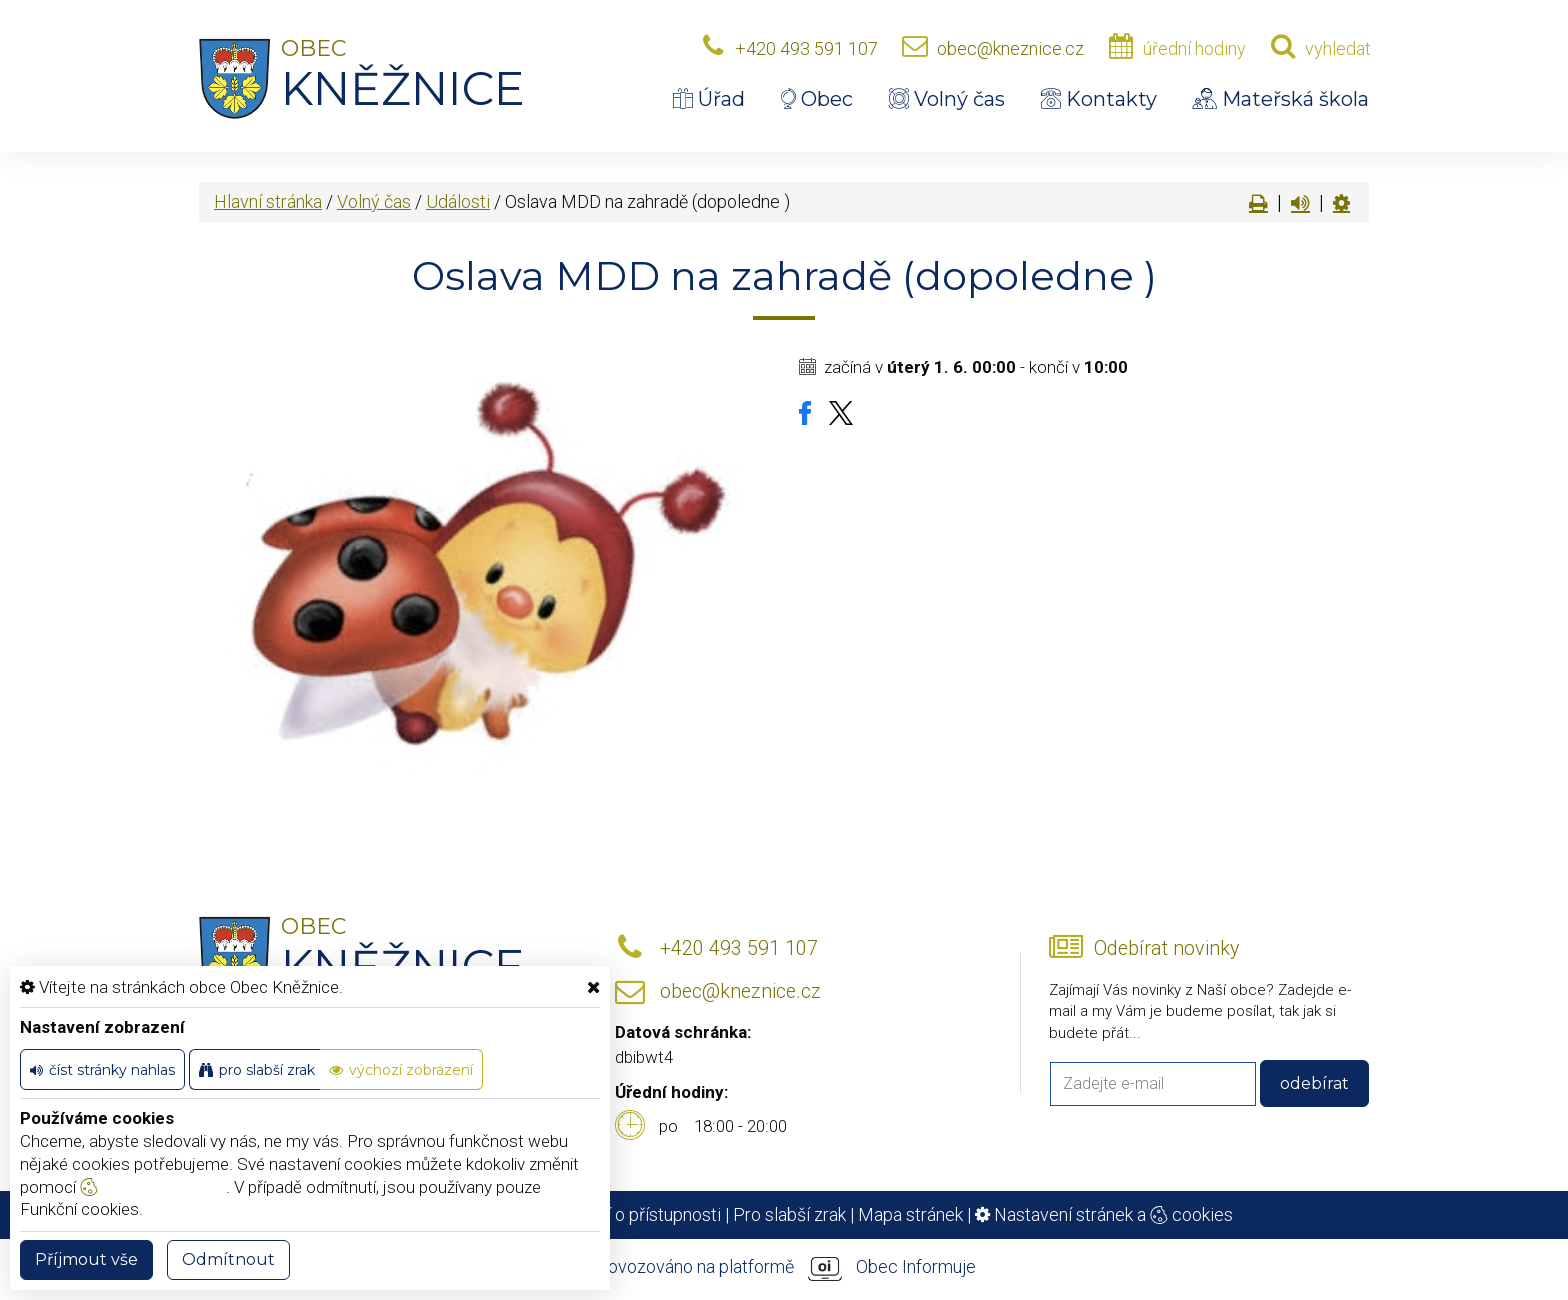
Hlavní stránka (268, 201)
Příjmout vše (86, 1259)
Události (458, 201)
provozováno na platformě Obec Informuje (784, 1268)
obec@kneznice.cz (1010, 48)
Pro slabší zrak (789, 1214)
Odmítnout (228, 1259)
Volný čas (947, 99)
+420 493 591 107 (806, 48)
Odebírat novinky (1166, 948)
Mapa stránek (910, 1214)
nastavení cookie (153, 1187)
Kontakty (1099, 99)
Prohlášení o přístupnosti (625, 1214)
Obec (817, 99)
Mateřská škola (1281, 99)
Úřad (709, 99)
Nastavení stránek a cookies (1104, 1214)
